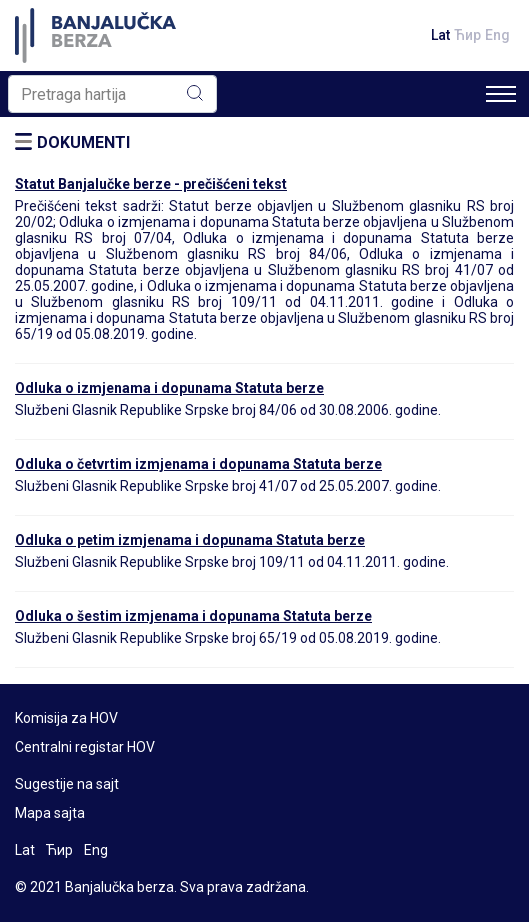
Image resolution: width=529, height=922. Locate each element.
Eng (497, 35)
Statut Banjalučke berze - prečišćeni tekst (151, 184)
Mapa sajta (50, 813)
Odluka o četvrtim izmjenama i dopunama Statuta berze (198, 464)
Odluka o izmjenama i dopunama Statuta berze (169, 388)
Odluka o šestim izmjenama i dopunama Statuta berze (193, 616)
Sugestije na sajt (67, 784)
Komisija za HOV (66, 718)
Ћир (467, 35)
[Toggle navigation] (501, 94)
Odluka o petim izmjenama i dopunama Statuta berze (190, 540)
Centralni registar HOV (85, 747)
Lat (440, 35)
